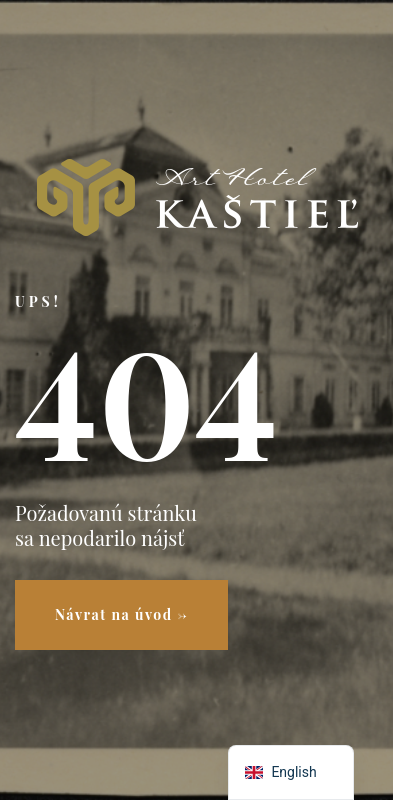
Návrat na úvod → (121, 614)
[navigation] (290, 772)
